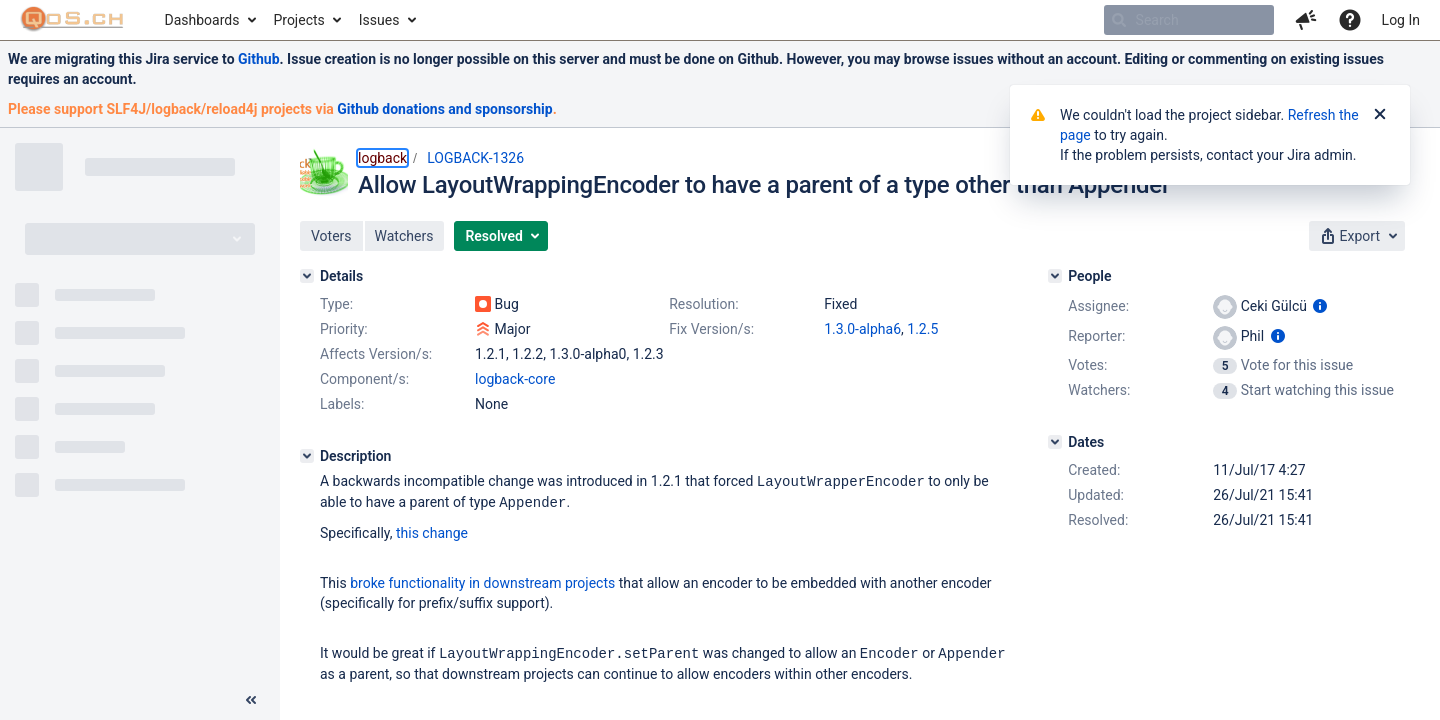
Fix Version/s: (711, 329)
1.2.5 (922, 329)
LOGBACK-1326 (475, 158)
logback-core (515, 379)
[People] (1055, 276)
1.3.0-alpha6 (862, 329)
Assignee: (1098, 306)
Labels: (342, 404)
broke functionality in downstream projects (482, 581)
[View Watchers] (1226, 390)
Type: (336, 304)
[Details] (307, 276)
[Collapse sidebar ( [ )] (251, 700)
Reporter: (1096, 336)
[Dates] (1055, 442)
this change (432, 531)
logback (382, 158)
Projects (298, 20)
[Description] (307, 456)
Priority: (344, 329)
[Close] (1380, 115)
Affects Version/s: (376, 354)
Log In (1401, 20)
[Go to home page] (72, 20)
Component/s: (364, 379)
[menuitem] (209, 20)
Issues (379, 20)
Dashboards (202, 20)
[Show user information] (1320, 306)
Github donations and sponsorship (444, 109)
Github (259, 59)
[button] (1306, 20)
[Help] (1350, 20)
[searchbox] (1189, 20)
